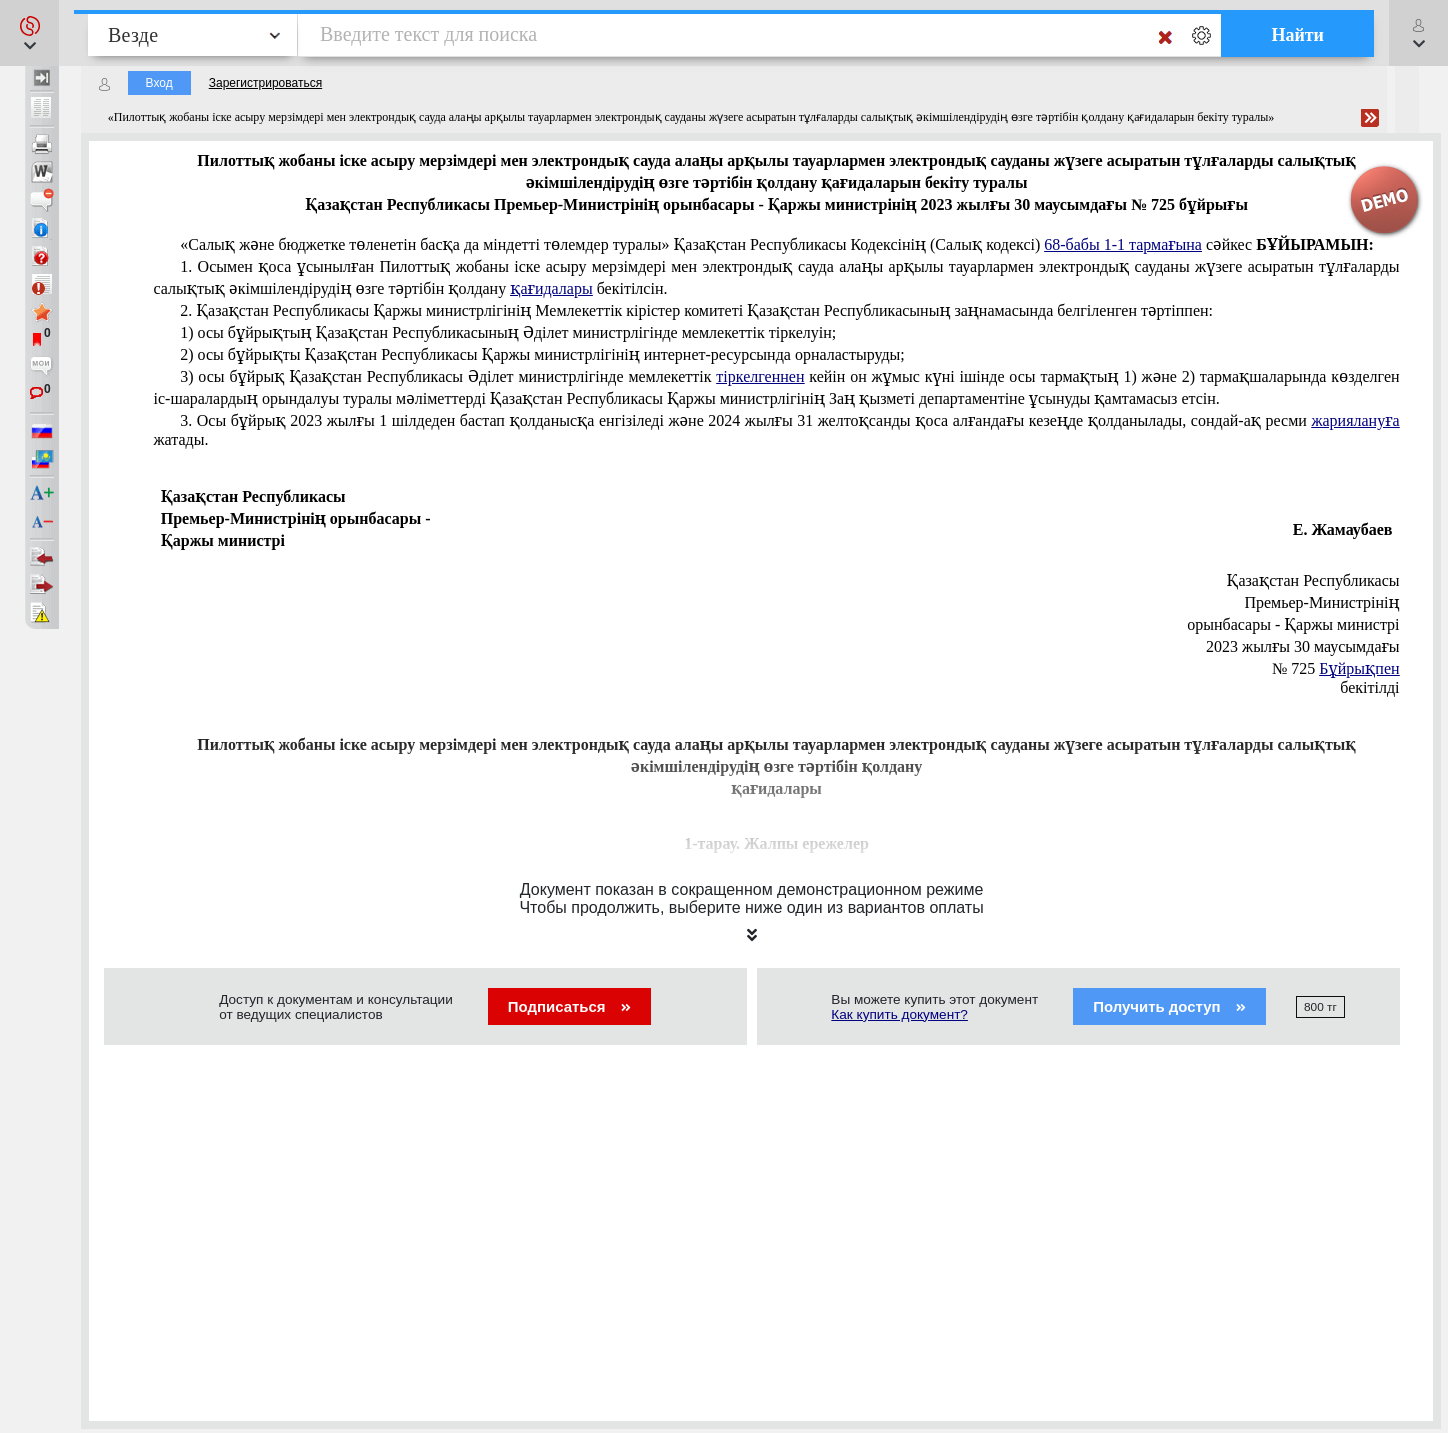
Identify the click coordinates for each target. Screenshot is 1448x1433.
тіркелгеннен (760, 376)
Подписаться (569, 1006)
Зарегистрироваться (265, 83)
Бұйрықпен (1359, 668)
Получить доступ (1169, 1006)
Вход (159, 83)
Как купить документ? (899, 1014)
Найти (1297, 35)
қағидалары (551, 288)
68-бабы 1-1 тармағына (1123, 244)
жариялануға (1355, 420)
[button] (29, 33)
